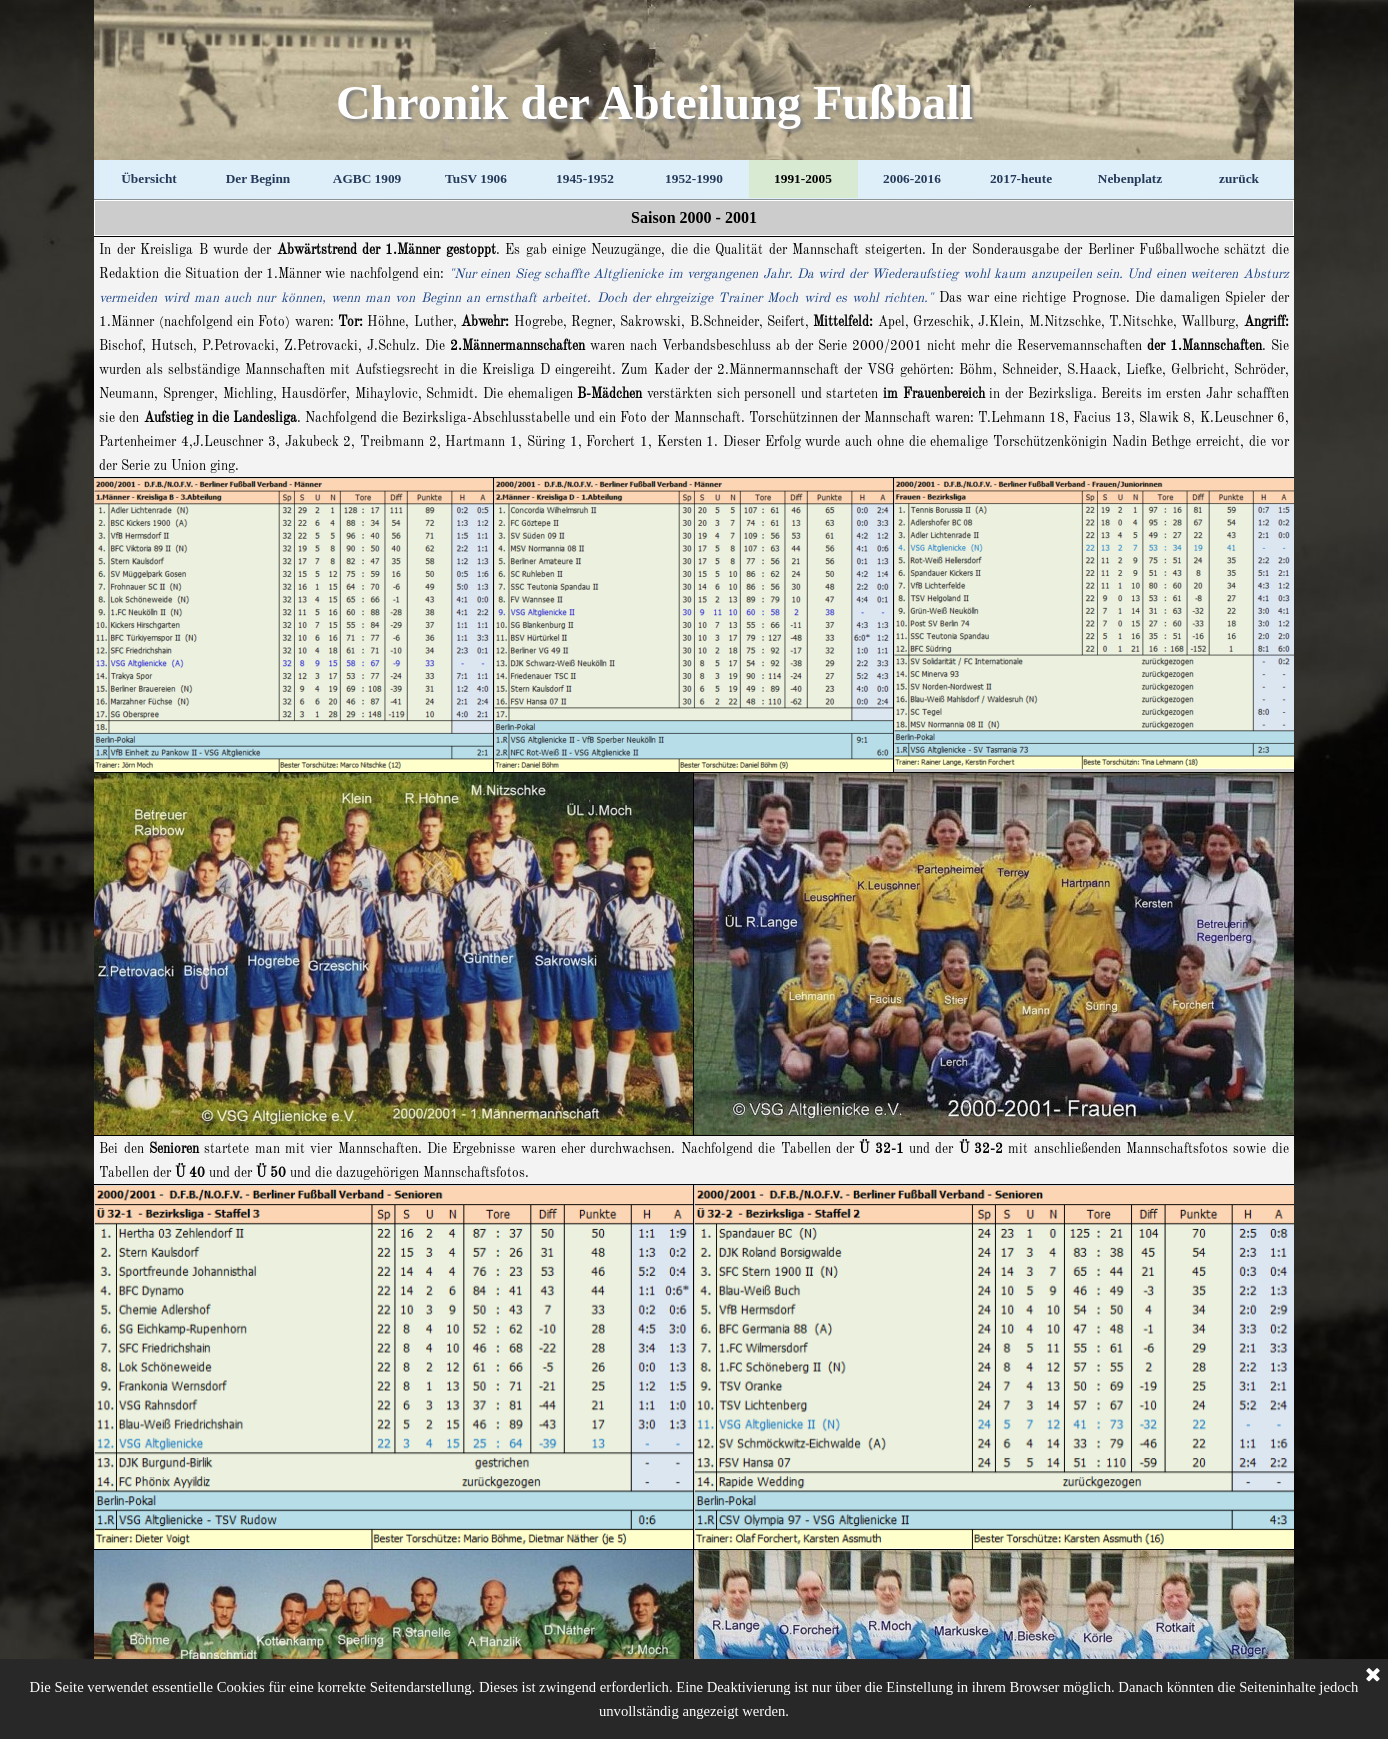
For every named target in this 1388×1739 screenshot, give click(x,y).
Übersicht (149, 178)
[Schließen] (1373, 1676)
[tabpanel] (693, 218)
